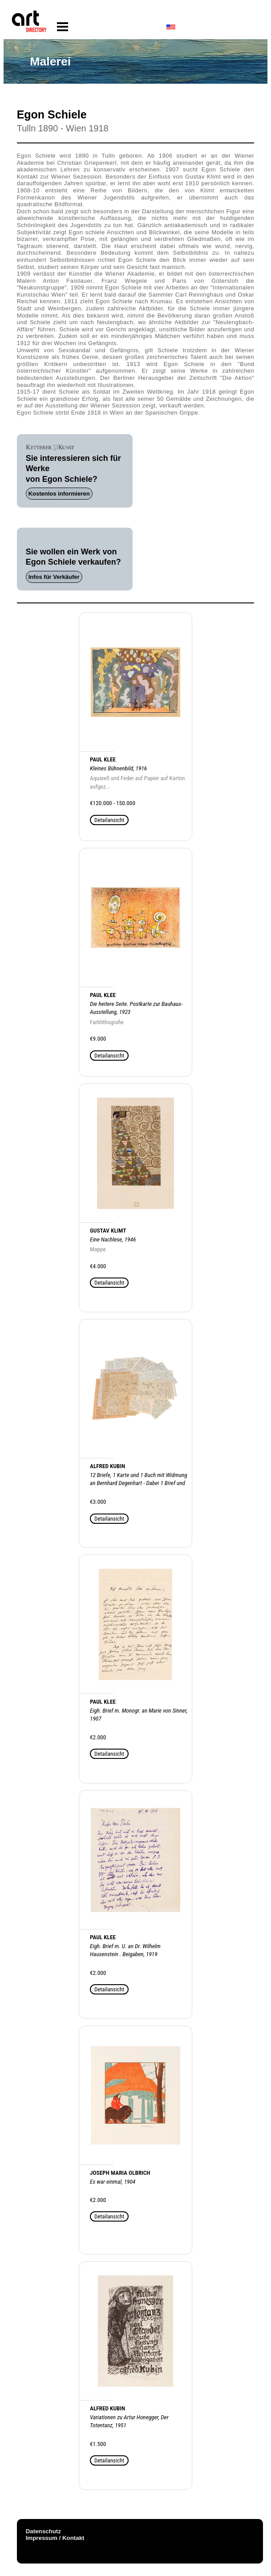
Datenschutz (43, 2531)
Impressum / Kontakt (55, 2538)
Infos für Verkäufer (54, 577)
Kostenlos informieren (59, 493)
